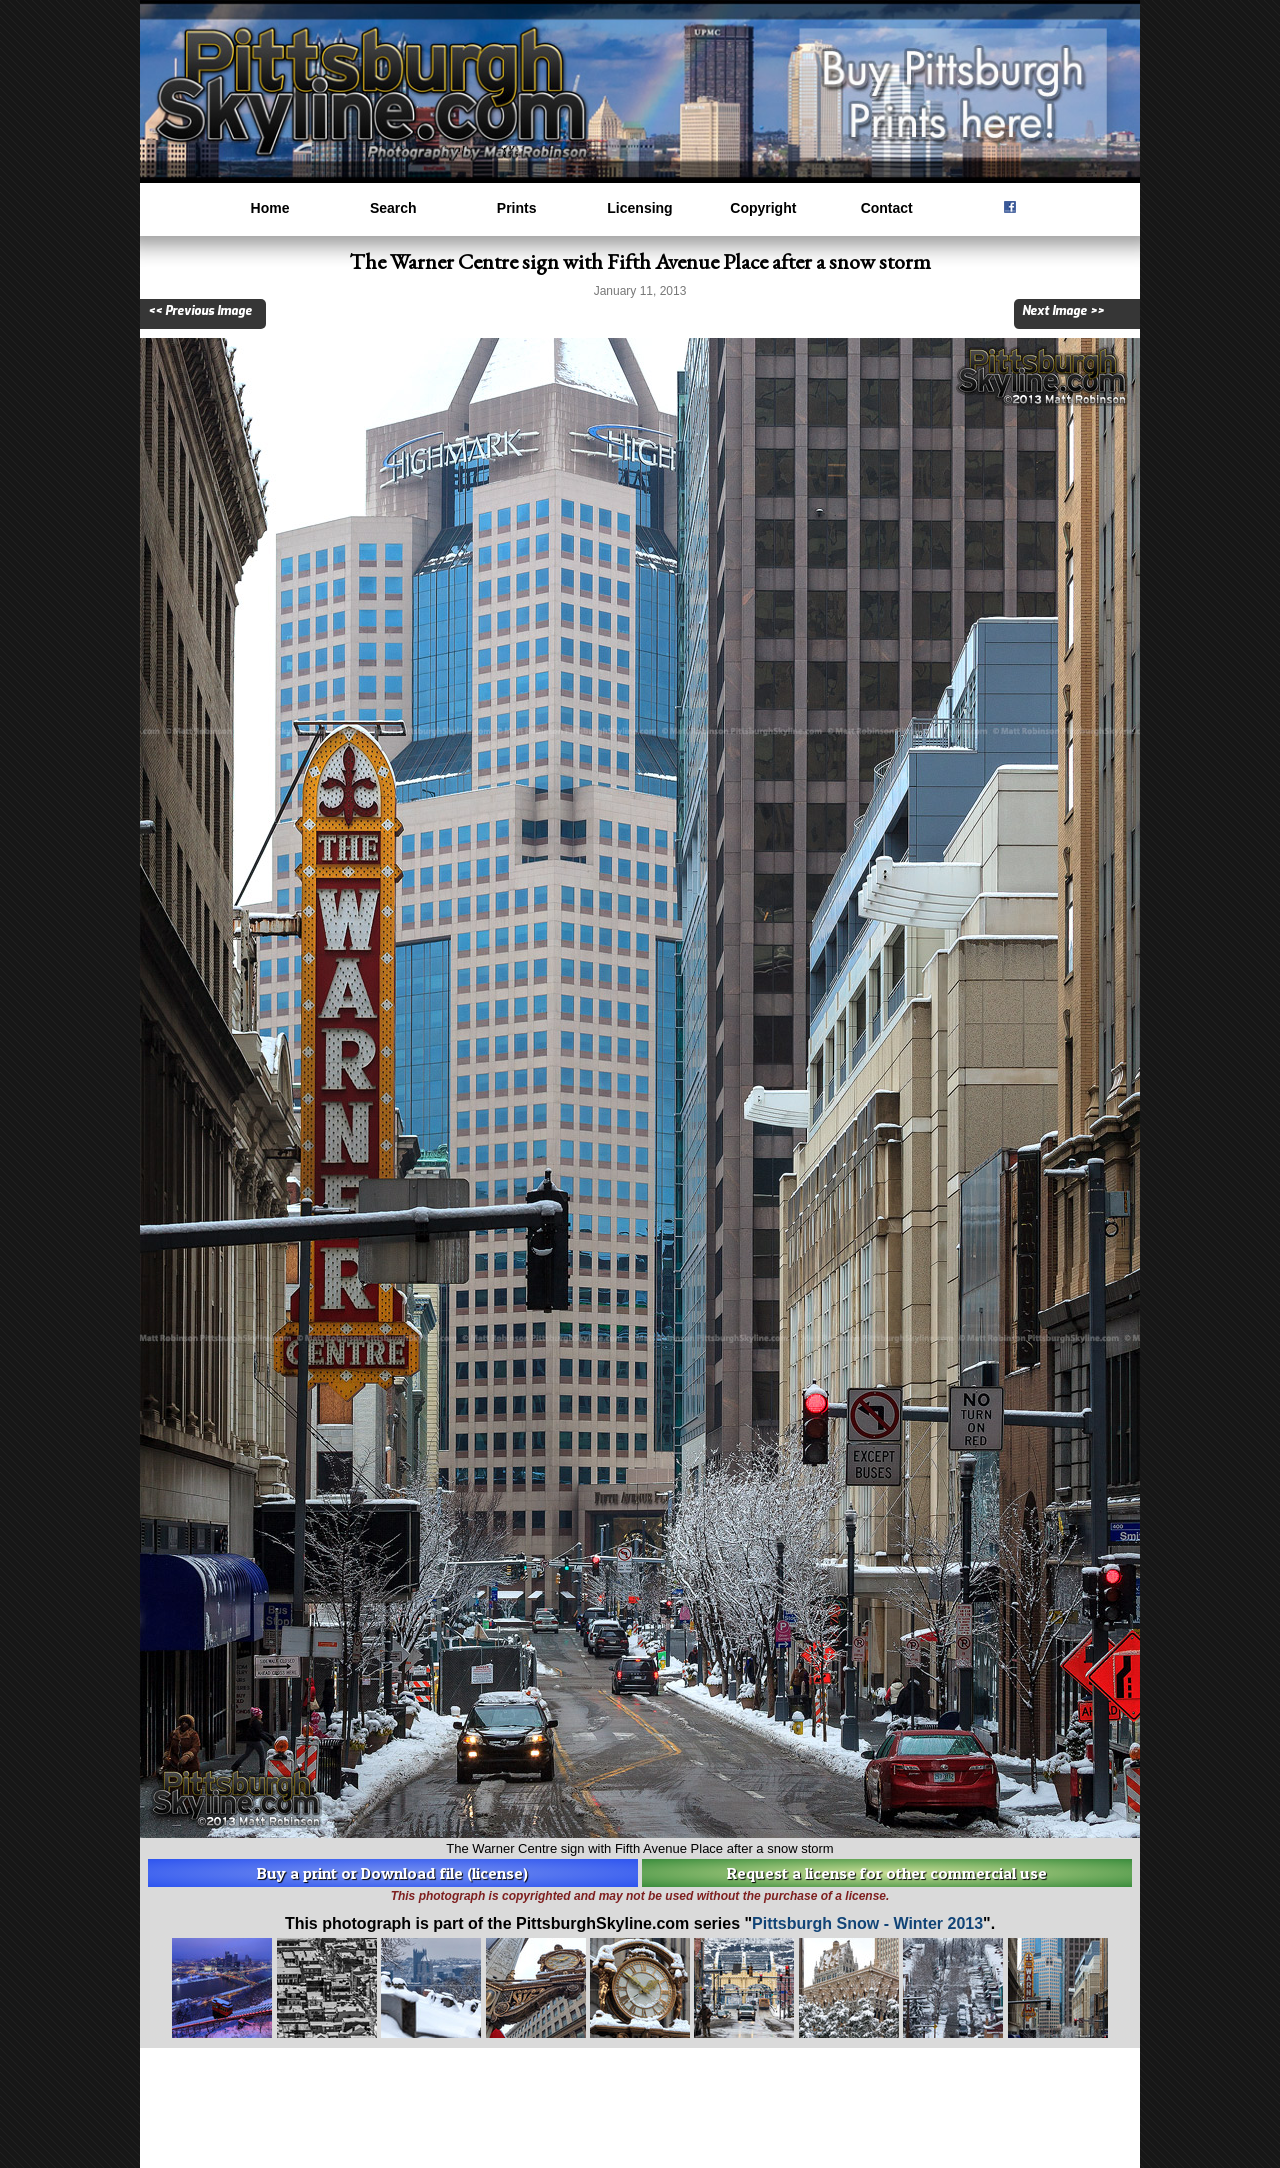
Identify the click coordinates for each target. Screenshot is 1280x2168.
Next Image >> (1063, 311)
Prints (517, 208)
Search (393, 208)
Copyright (763, 208)
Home (270, 208)
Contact (887, 208)
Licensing (639, 208)
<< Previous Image (200, 311)
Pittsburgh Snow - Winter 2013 (867, 1923)
